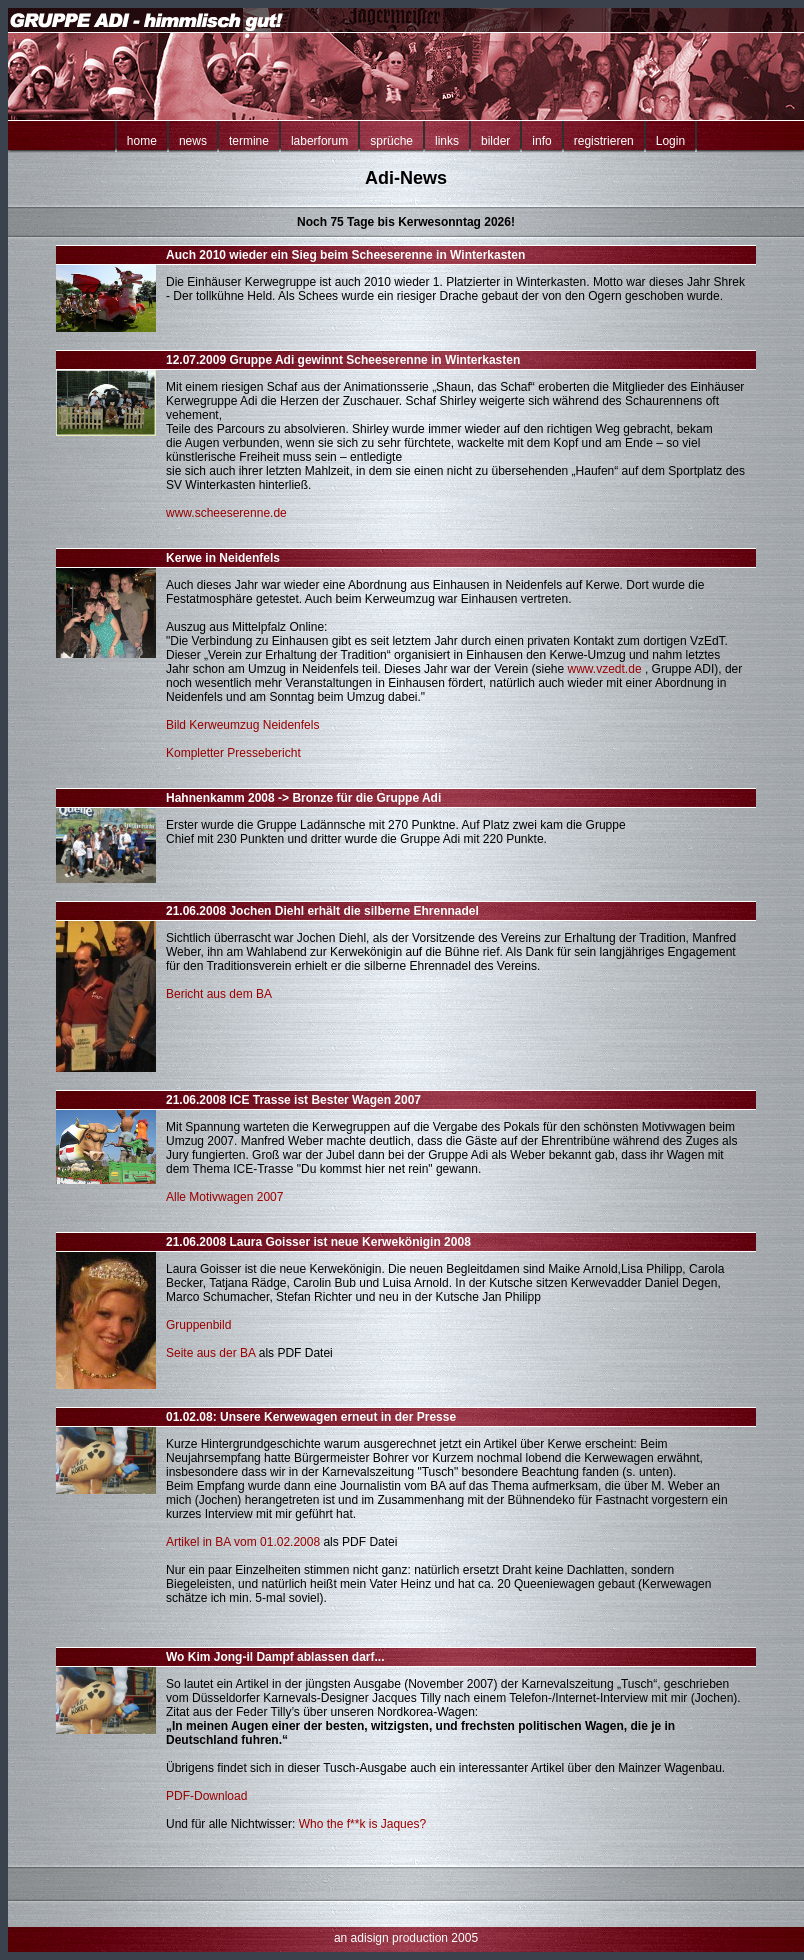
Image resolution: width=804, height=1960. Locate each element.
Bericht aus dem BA (219, 994)
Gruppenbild (198, 1325)
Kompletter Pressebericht (233, 753)
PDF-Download (206, 1796)
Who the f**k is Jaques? (362, 1824)
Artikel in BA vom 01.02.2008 (243, 1542)
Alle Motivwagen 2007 (224, 1197)
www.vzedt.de (605, 669)
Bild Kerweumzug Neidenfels (242, 725)
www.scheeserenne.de (226, 513)
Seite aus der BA (210, 1353)
